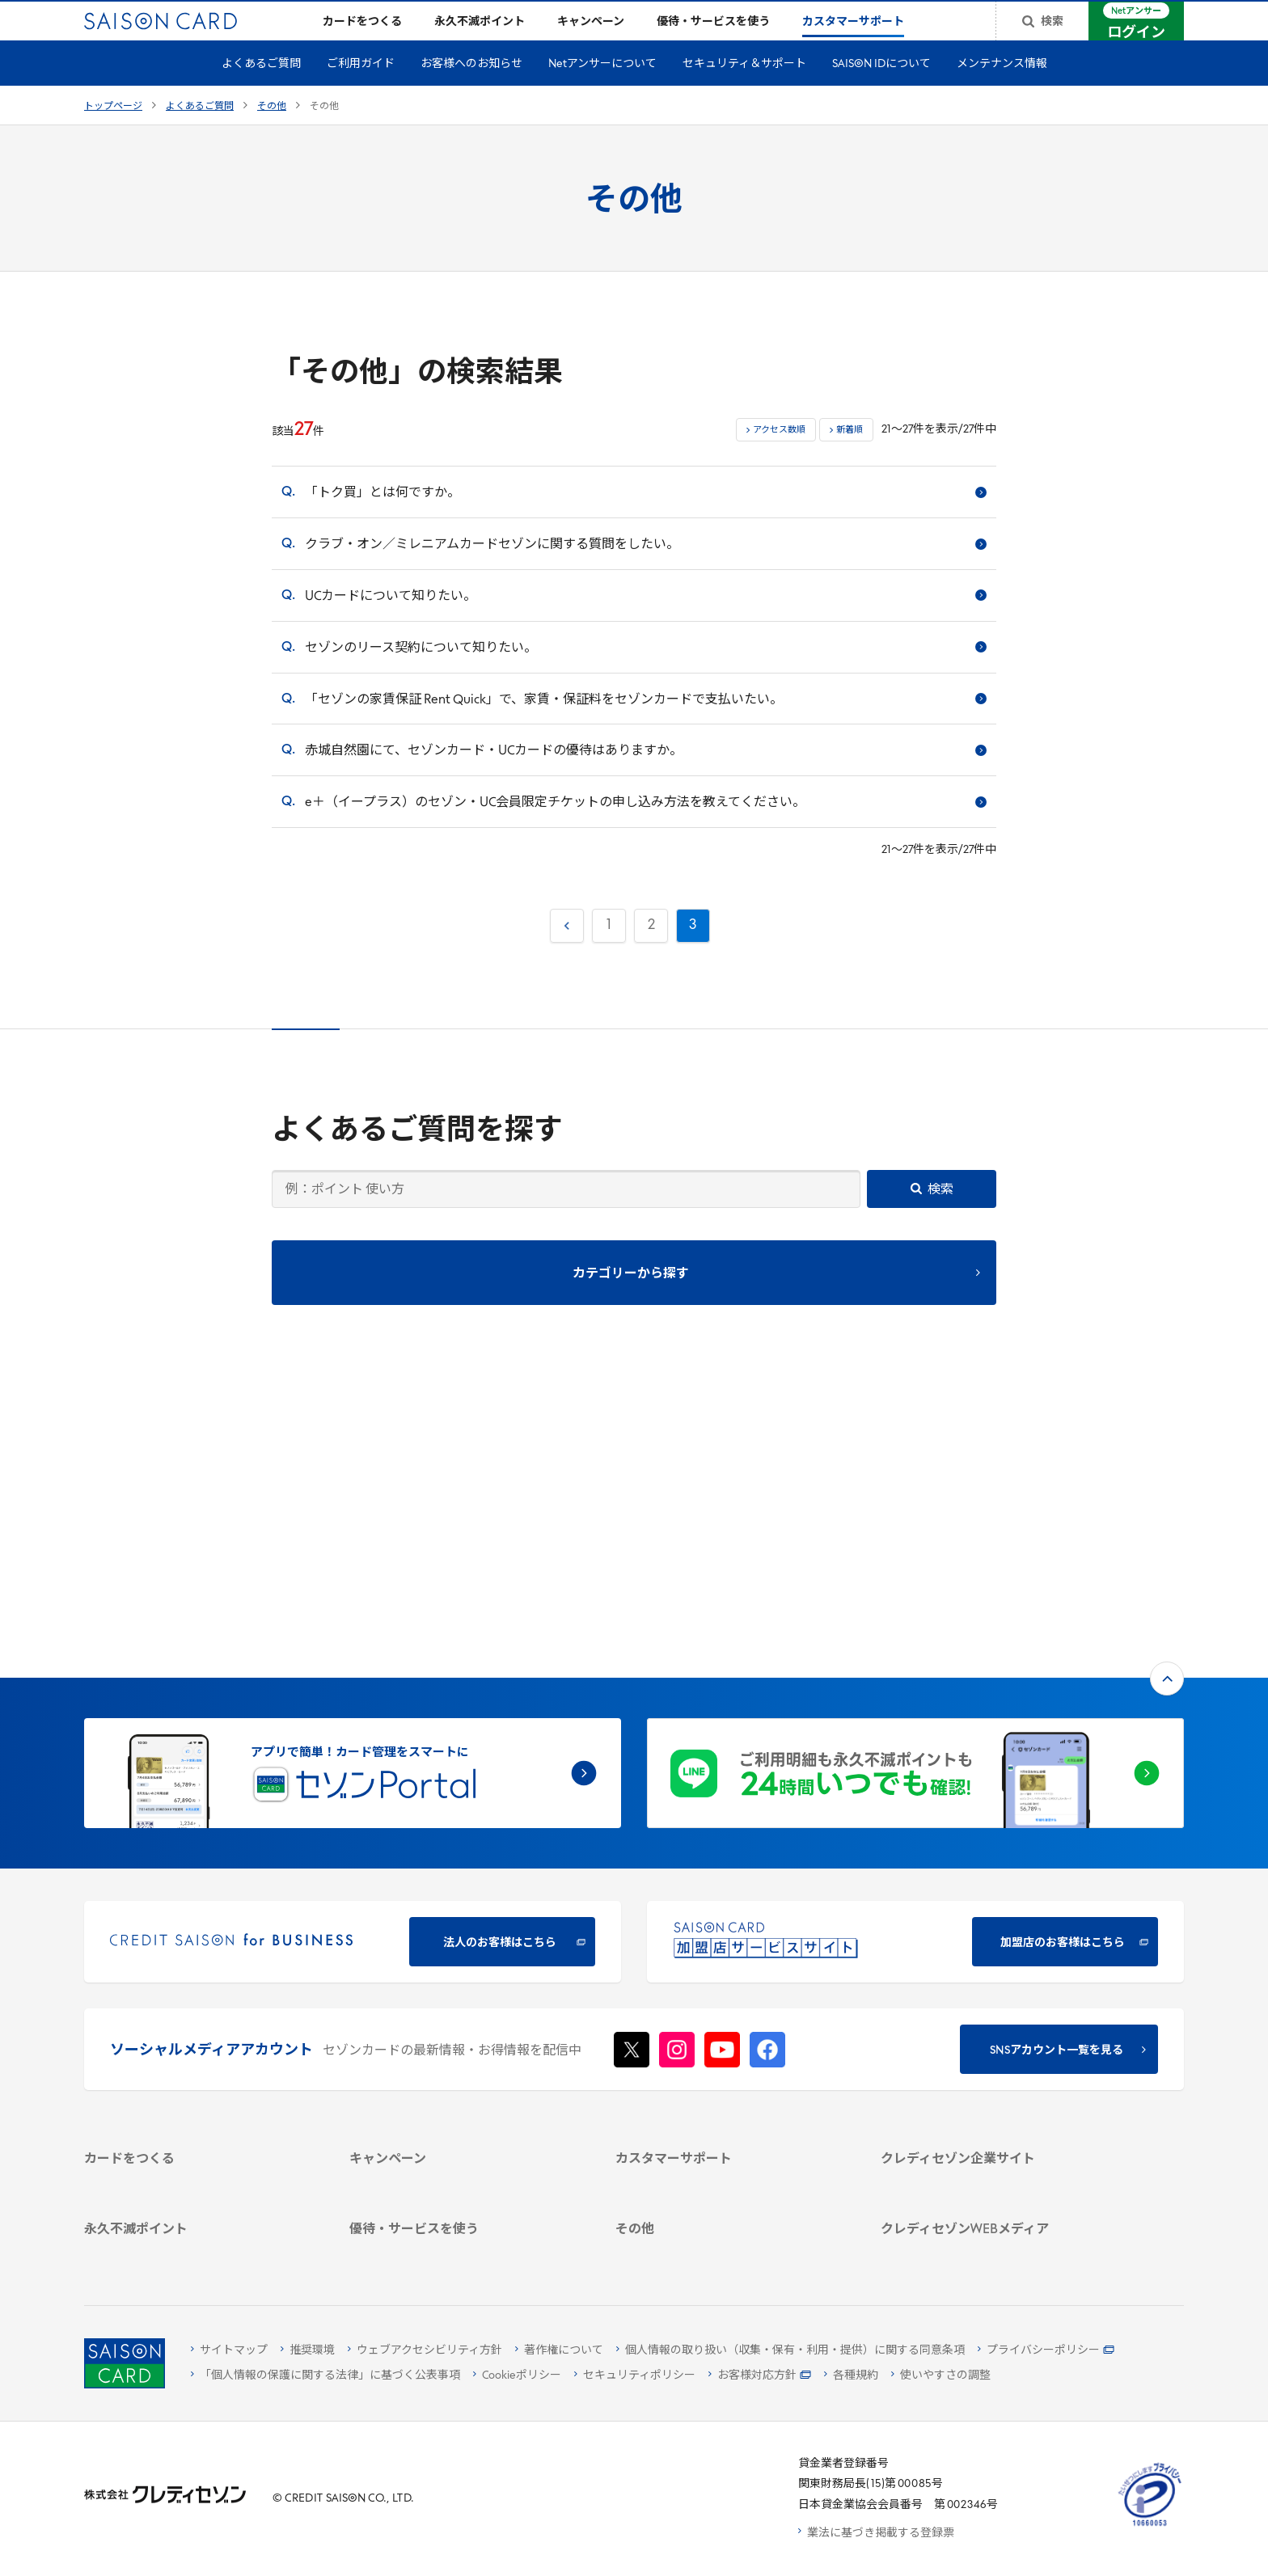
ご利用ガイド (361, 90)
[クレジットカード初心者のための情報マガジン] (994, 2113)
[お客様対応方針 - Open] (759, 2375)
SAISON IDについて (881, 90)
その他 (271, 132)
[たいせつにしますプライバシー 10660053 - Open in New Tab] (1150, 2526)
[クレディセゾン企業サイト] (994, 1920)
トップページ (113, 132)
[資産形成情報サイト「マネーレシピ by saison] (994, 2151)
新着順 (849, 456)
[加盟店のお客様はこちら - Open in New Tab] (915, 1676)
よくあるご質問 (261, 90)
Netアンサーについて (602, 90)
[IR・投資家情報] (994, 2004)
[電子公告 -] (994, 2025)
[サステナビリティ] (994, 1983)
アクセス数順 (779, 456)
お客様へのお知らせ (471, 90)
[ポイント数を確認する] (197, 2248)
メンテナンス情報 (1002, 90)
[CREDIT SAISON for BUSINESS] (352, 1676)
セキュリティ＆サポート (744, 90)
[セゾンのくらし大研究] (994, 2181)
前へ (565, 948)
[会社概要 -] (994, 1941)
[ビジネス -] (994, 1962)
